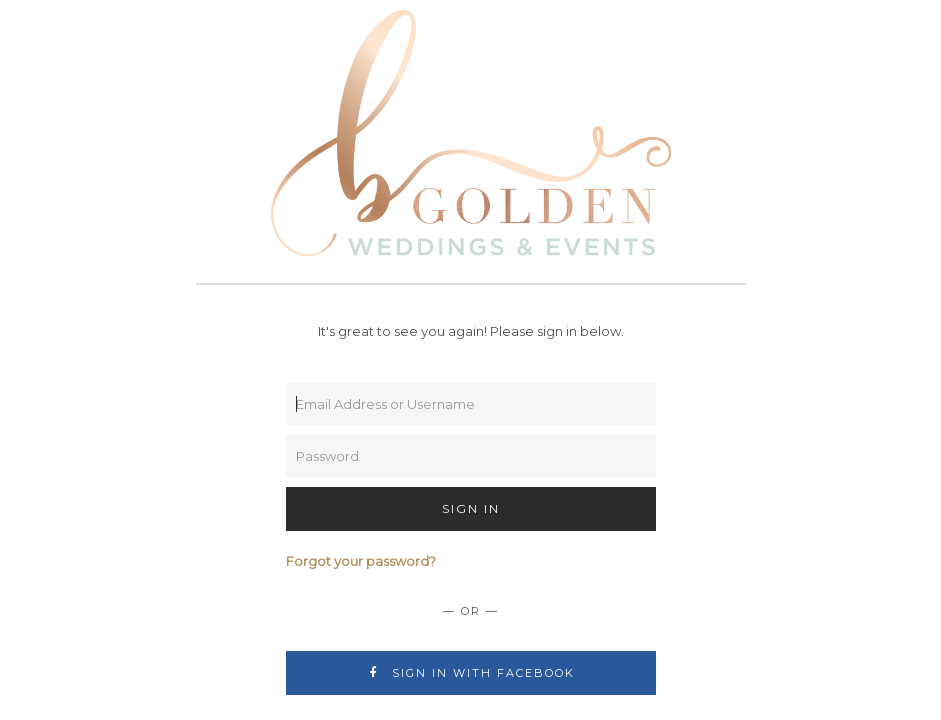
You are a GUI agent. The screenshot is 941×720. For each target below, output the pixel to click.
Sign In (471, 508)
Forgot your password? (361, 561)
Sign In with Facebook (470, 673)
